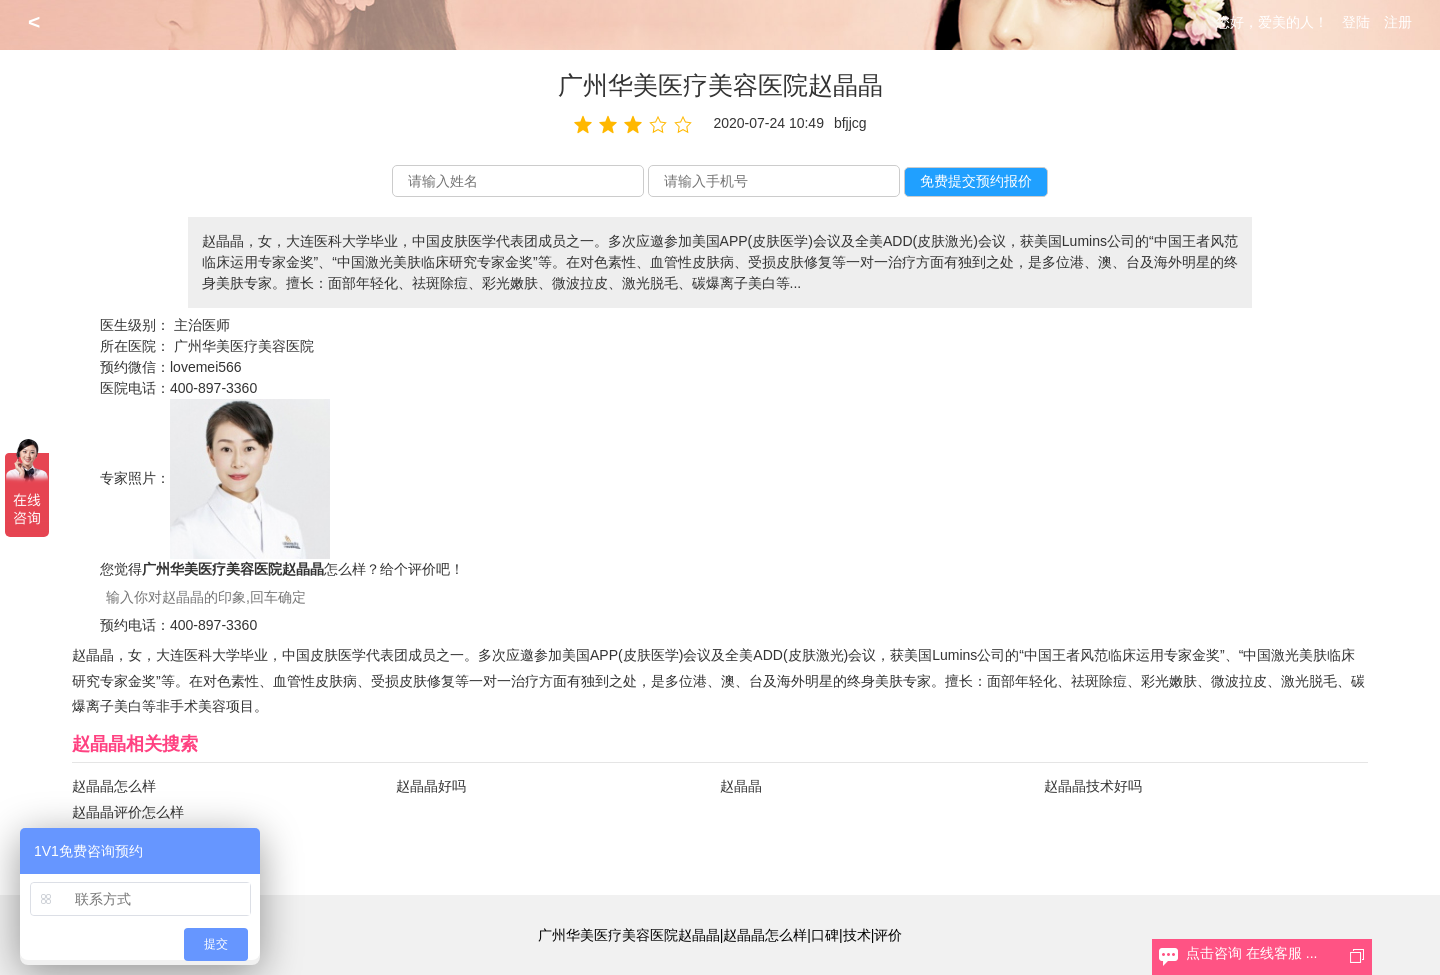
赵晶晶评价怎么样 (128, 812)
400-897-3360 (213, 388)
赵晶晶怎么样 (114, 786)
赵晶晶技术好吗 (1093, 786)
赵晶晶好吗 (431, 786)
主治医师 (202, 325)
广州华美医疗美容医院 (244, 346)
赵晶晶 (741, 786)
